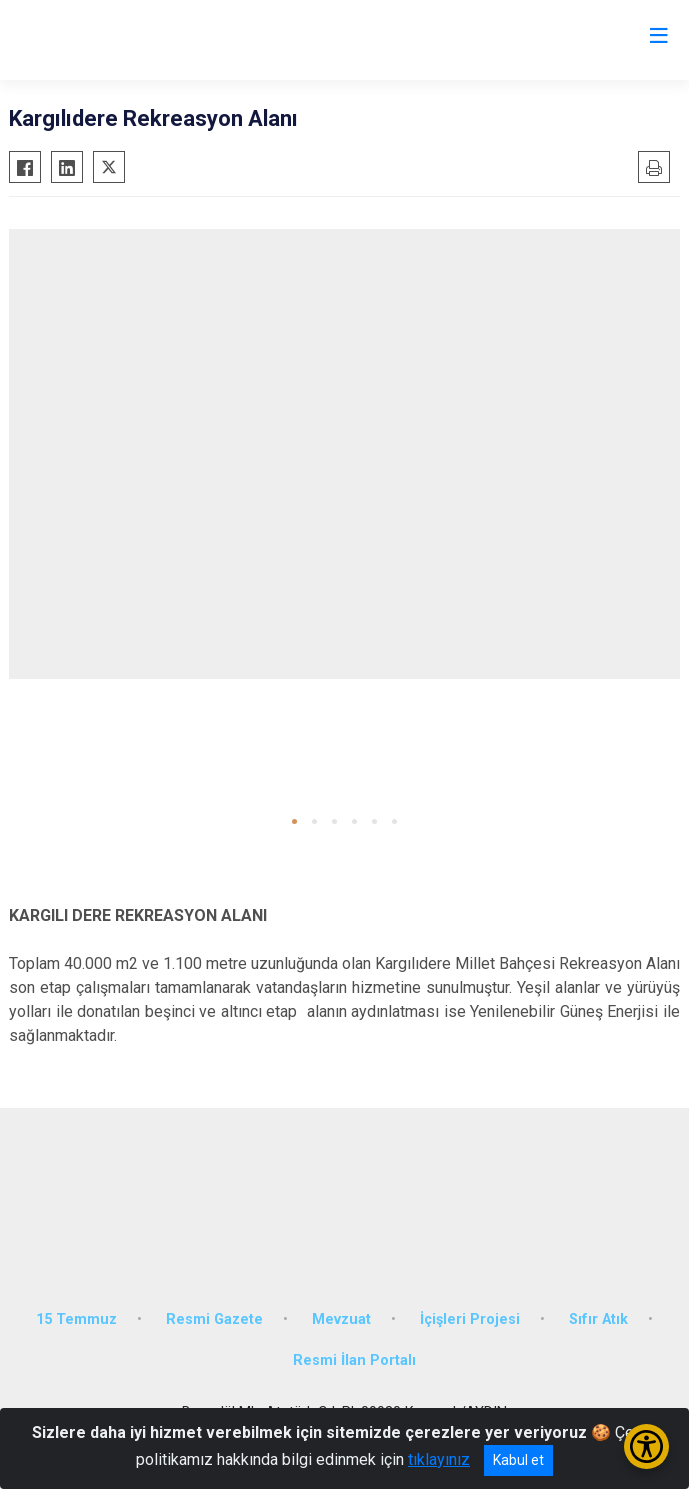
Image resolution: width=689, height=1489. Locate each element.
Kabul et (518, 1460)
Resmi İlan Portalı (354, 1360)
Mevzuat (341, 1319)
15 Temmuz (76, 1319)
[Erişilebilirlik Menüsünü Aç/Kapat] (646, 1446)
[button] (294, 821)
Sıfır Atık (598, 1319)
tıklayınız (439, 1459)
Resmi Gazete (214, 1319)
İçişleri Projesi (470, 1319)
